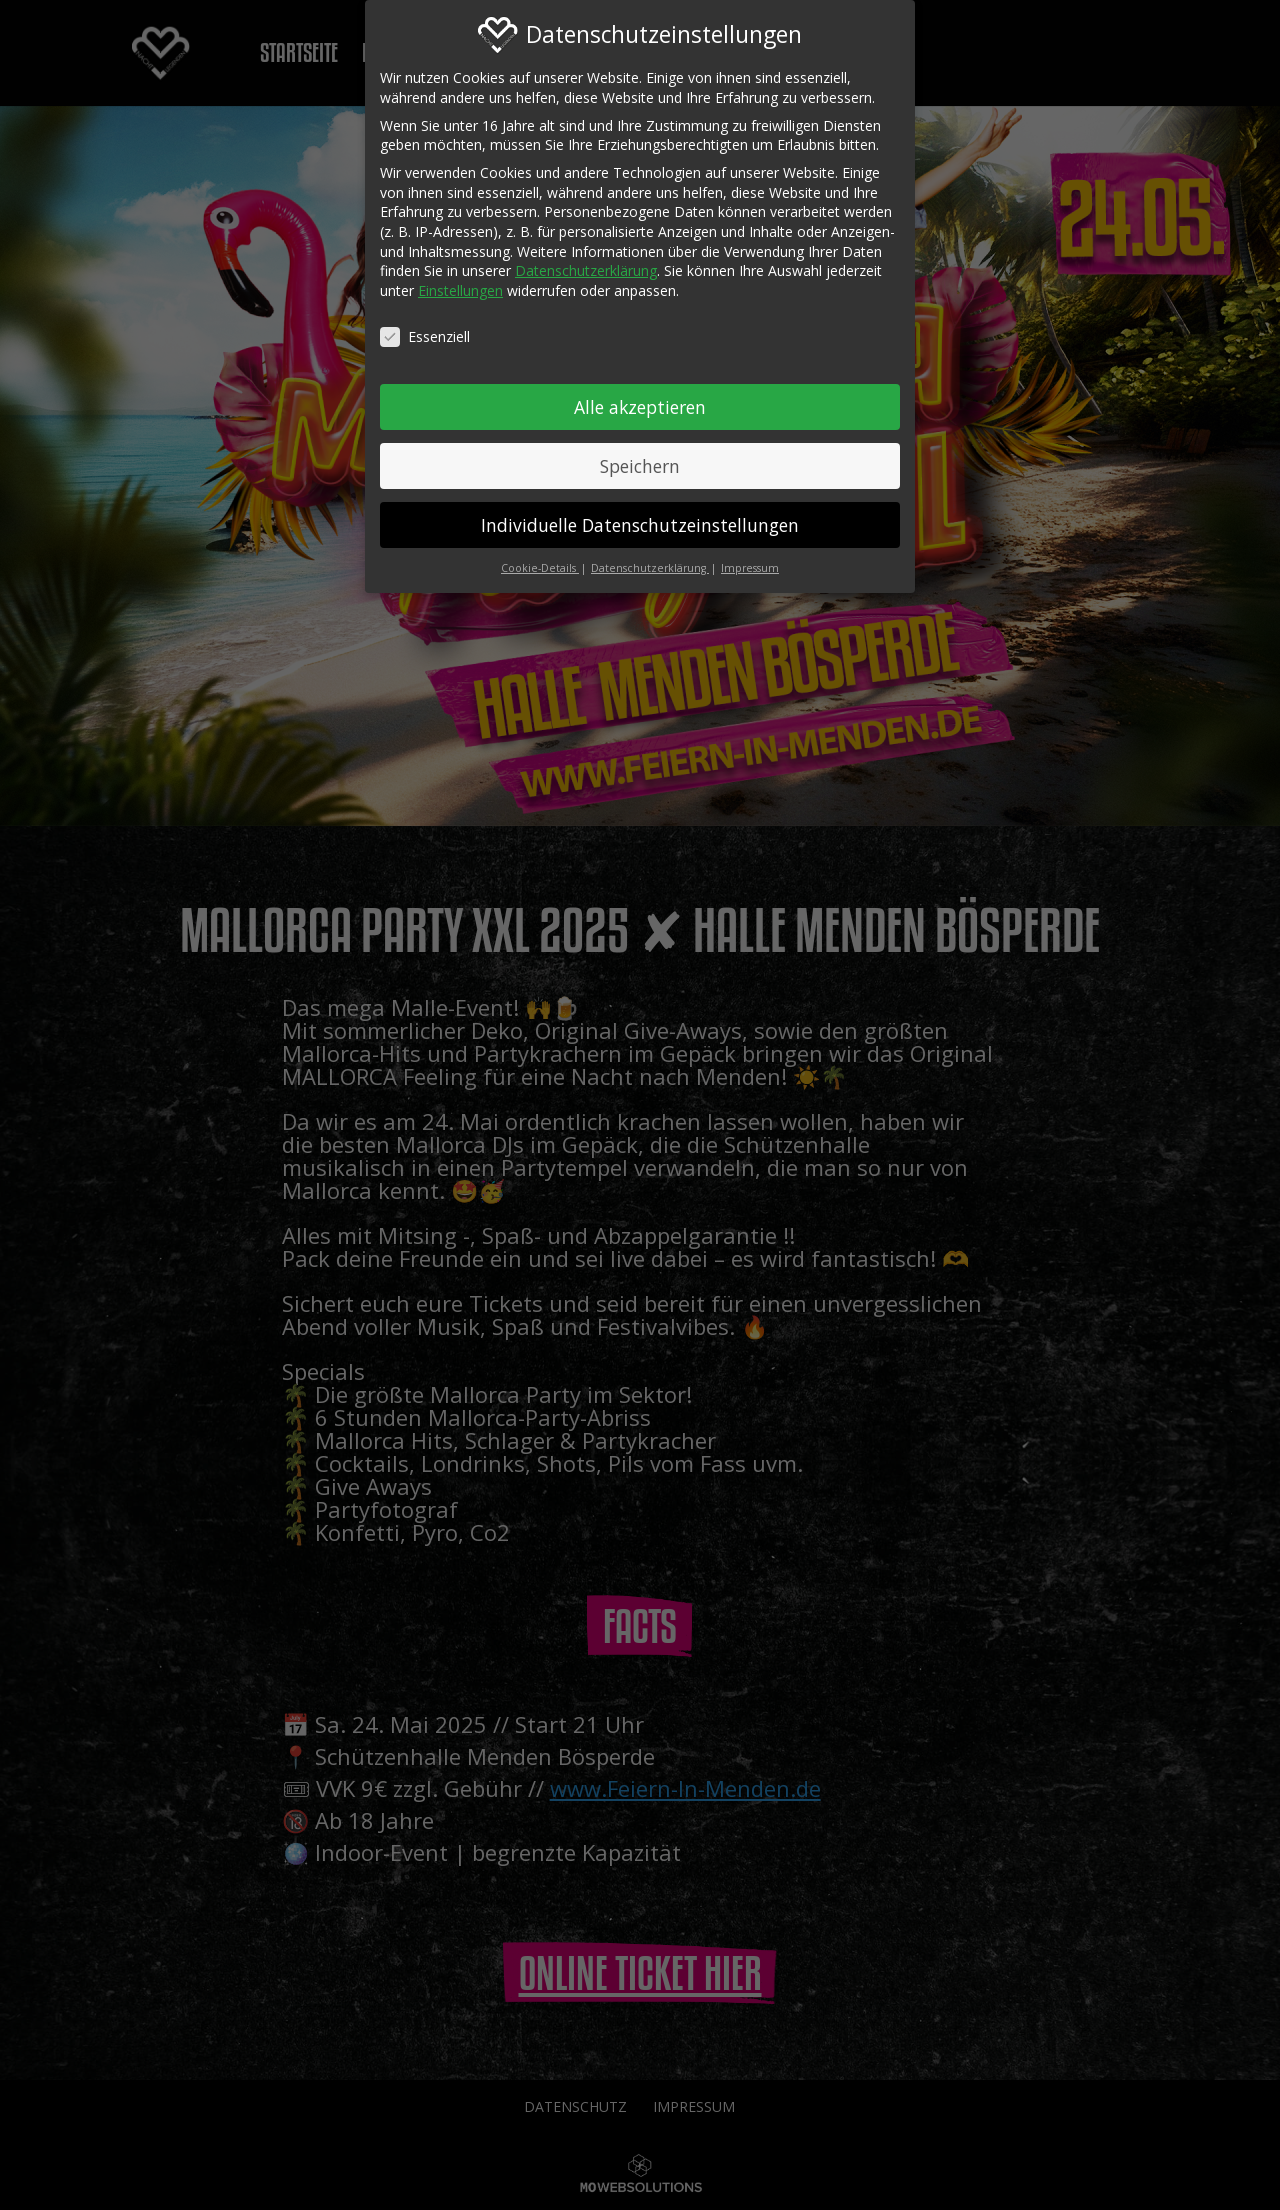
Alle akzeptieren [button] (640, 397)
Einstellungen (460, 280)
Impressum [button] (750, 559)
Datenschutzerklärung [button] (650, 559)
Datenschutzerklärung (586, 260)
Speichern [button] (640, 456)
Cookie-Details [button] (540, 559)
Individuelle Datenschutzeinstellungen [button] (640, 515)
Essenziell (425, 326)
